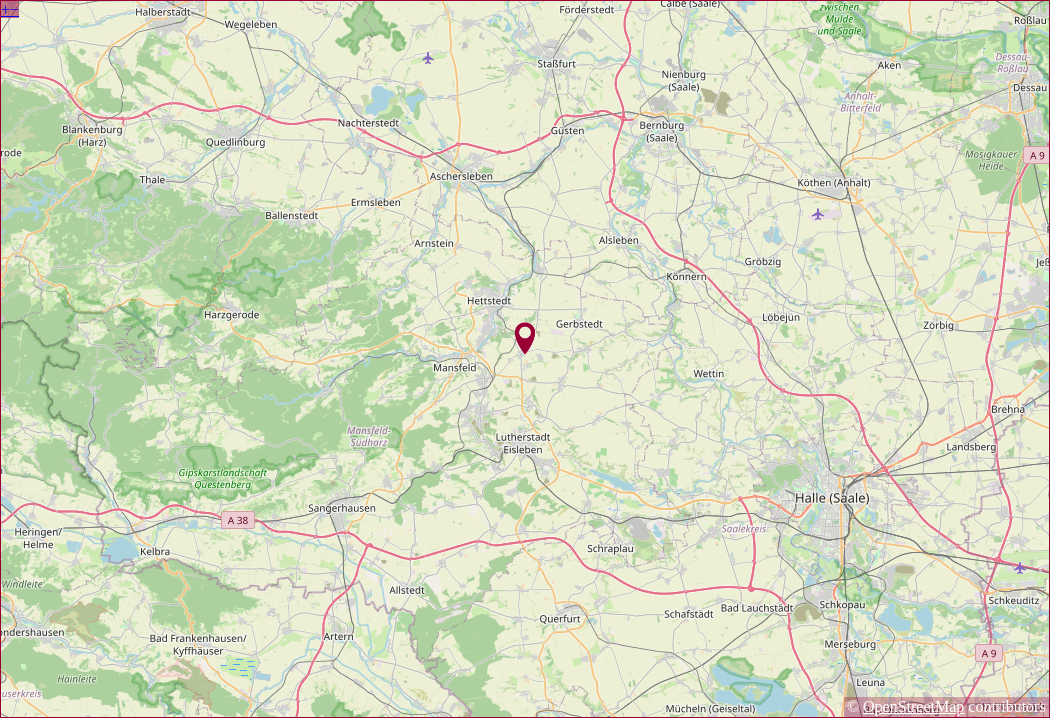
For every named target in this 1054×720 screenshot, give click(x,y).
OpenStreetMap (913, 706)
